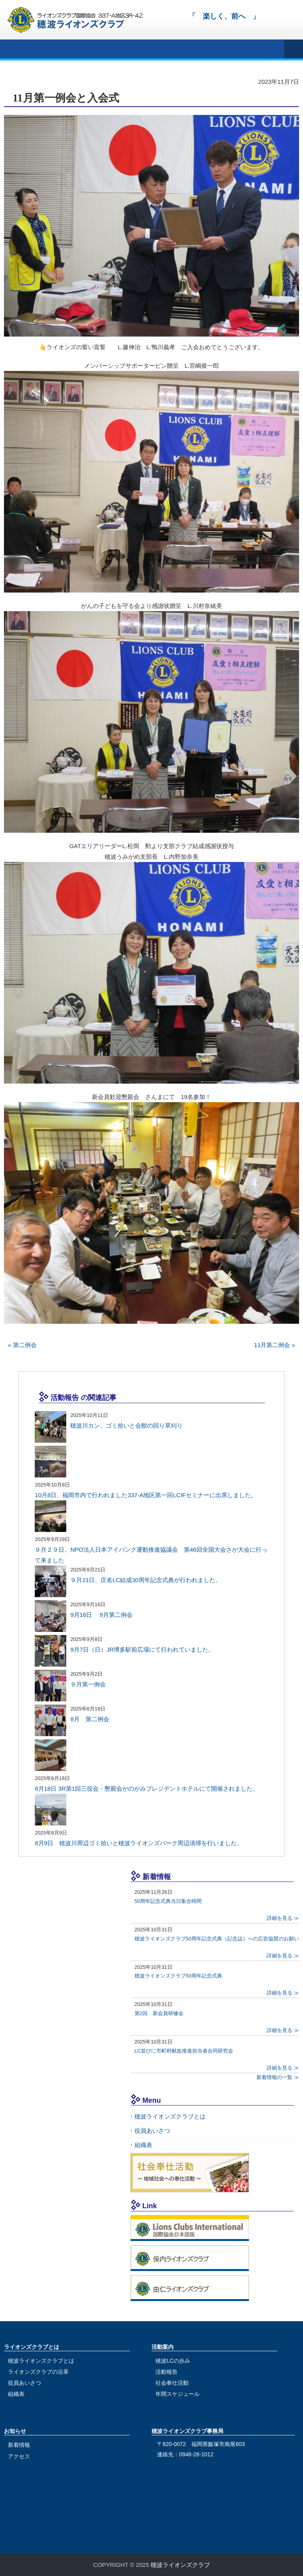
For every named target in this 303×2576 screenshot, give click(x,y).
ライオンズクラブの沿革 (38, 2372)
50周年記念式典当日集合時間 (168, 1901)
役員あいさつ (152, 2130)
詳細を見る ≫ (283, 1918)
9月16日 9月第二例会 (101, 1614)
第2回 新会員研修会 (159, 2013)
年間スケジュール (177, 2394)
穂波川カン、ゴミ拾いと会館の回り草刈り (126, 1425)
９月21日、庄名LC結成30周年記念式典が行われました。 (145, 1580)
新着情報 (19, 2445)
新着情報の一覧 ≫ (277, 2077)
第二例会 (25, 1345)
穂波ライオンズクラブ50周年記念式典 (178, 1976)
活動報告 (166, 2372)
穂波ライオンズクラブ (180, 2564)
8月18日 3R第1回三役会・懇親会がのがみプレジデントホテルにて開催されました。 (146, 1788)
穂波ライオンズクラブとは (170, 2116)
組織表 (143, 2144)
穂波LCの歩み (172, 2361)
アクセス (19, 2456)
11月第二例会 (272, 1345)
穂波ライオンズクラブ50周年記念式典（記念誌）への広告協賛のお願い (217, 1939)
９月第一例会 (88, 1684)
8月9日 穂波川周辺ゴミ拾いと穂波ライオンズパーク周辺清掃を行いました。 (139, 1843)
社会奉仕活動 (172, 2383)
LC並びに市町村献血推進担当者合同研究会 (184, 2051)
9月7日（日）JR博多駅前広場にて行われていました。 (142, 1649)
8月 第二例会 (89, 1719)
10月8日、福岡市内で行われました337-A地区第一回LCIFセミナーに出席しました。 (146, 1495)
